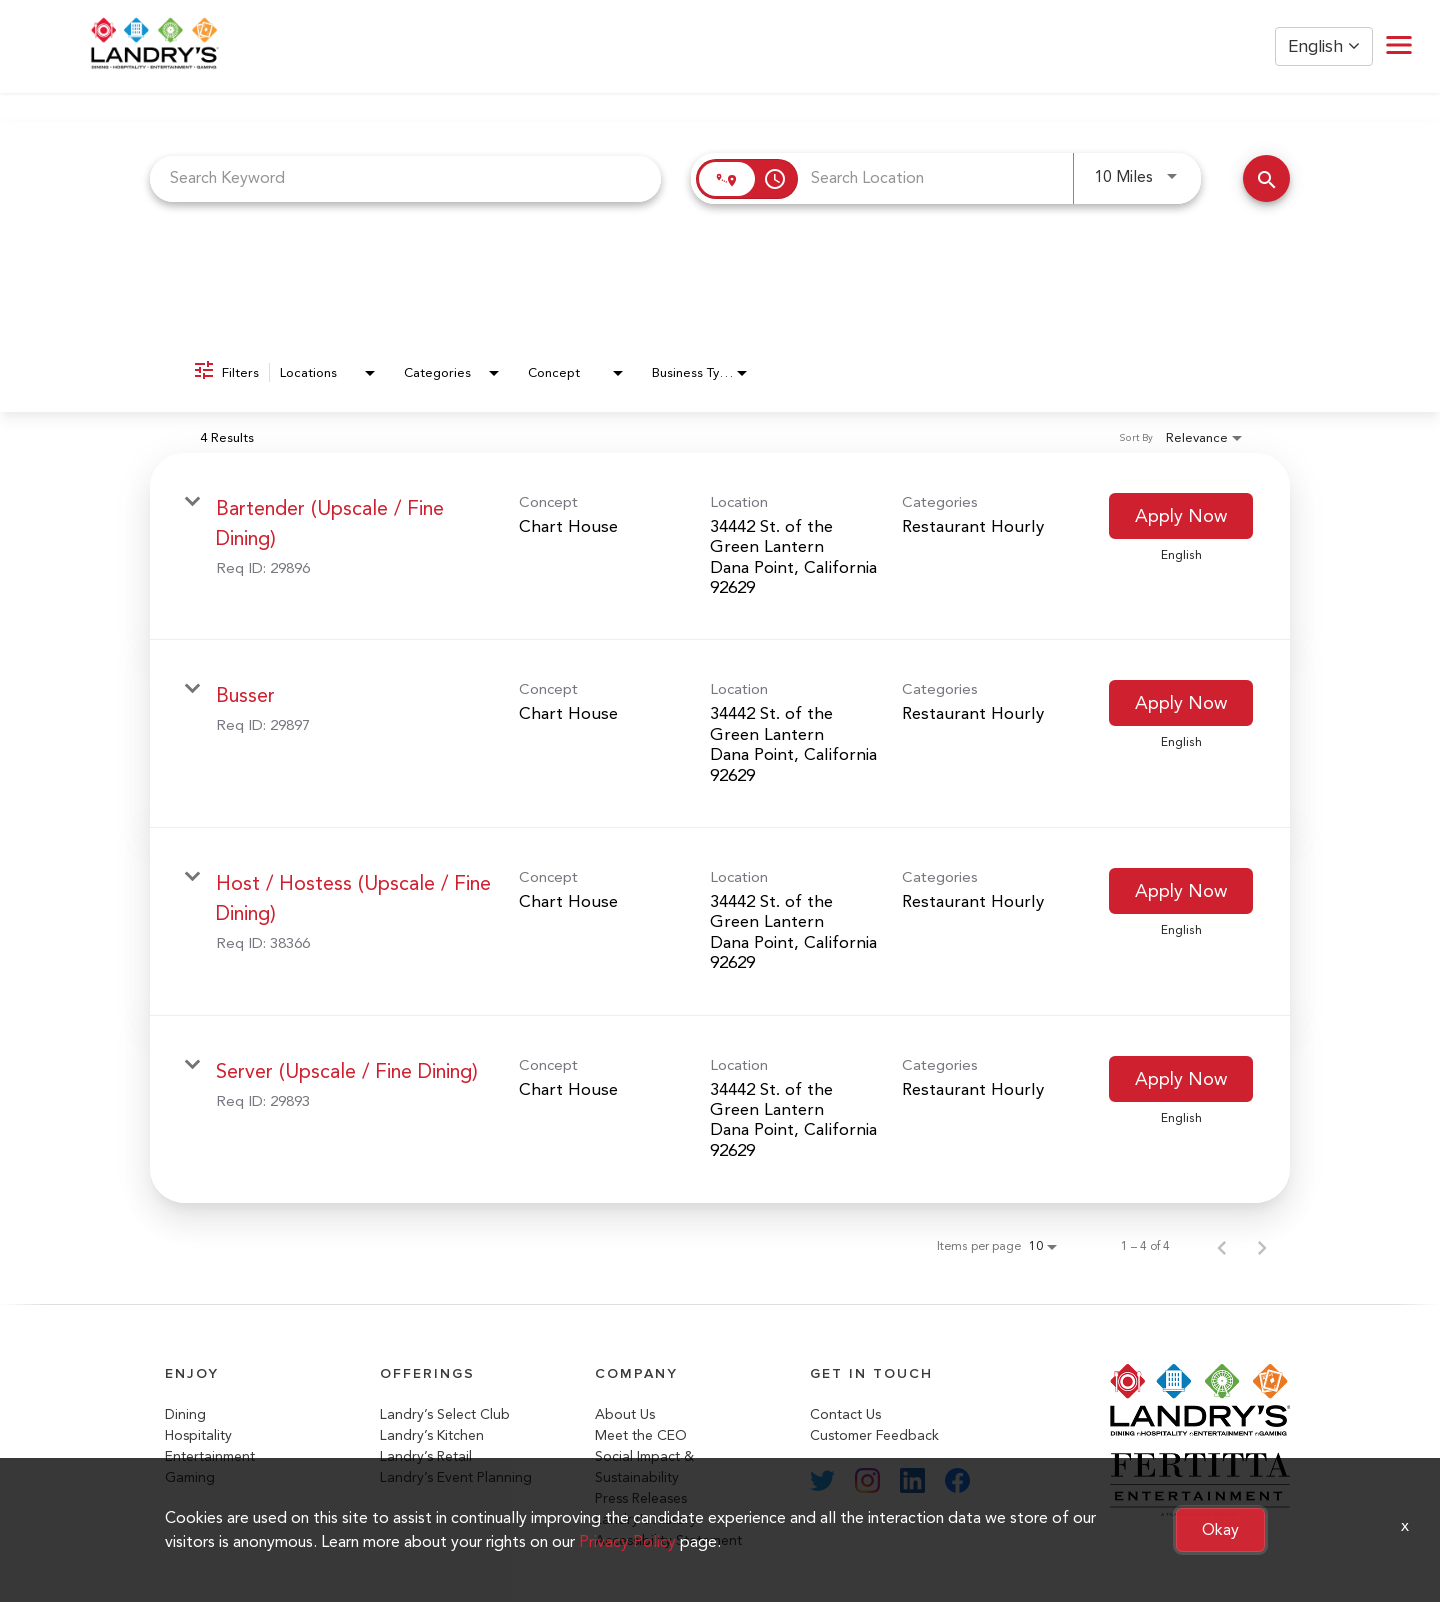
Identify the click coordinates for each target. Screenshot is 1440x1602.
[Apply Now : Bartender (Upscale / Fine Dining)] (1181, 516)
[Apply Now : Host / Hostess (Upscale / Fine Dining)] (1181, 891)
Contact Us (845, 1414)
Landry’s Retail (426, 1456)
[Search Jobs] (1266, 178)
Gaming (190, 1477)
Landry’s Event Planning (456, 1477)
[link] (720, 547)
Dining (185, 1414)
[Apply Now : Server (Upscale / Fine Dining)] (1181, 1079)
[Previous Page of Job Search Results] (1222, 1246)
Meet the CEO (641, 1435)
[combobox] (405, 178)
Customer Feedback (874, 1435)
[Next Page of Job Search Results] (1262, 1246)
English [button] (1324, 46)
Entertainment (210, 1456)
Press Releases (641, 1498)
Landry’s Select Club (445, 1414)
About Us (625, 1414)
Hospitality (198, 1435)
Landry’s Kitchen (432, 1435)
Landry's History (646, 1519)
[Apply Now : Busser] (1181, 703)
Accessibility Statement (668, 1540)
